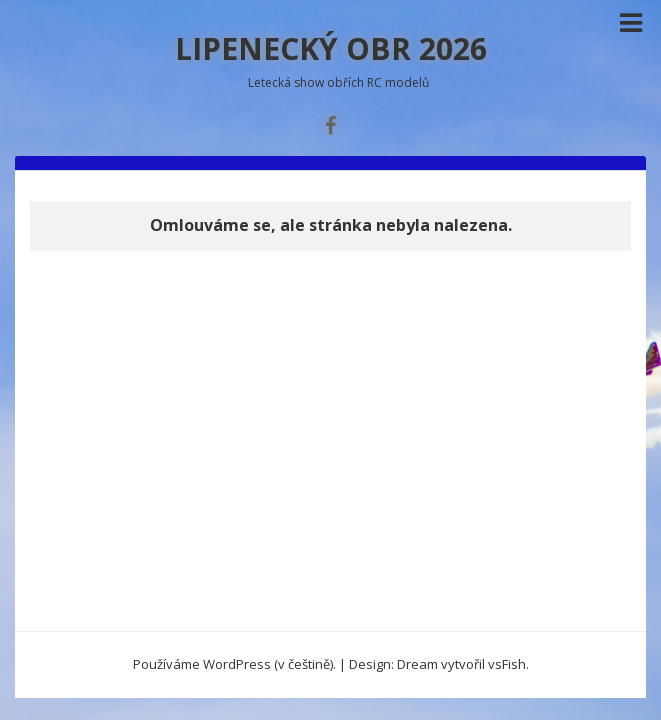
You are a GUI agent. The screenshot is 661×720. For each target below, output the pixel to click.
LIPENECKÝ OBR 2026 (331, 48)
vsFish (507, 664)
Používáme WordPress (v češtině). (234, 664)
